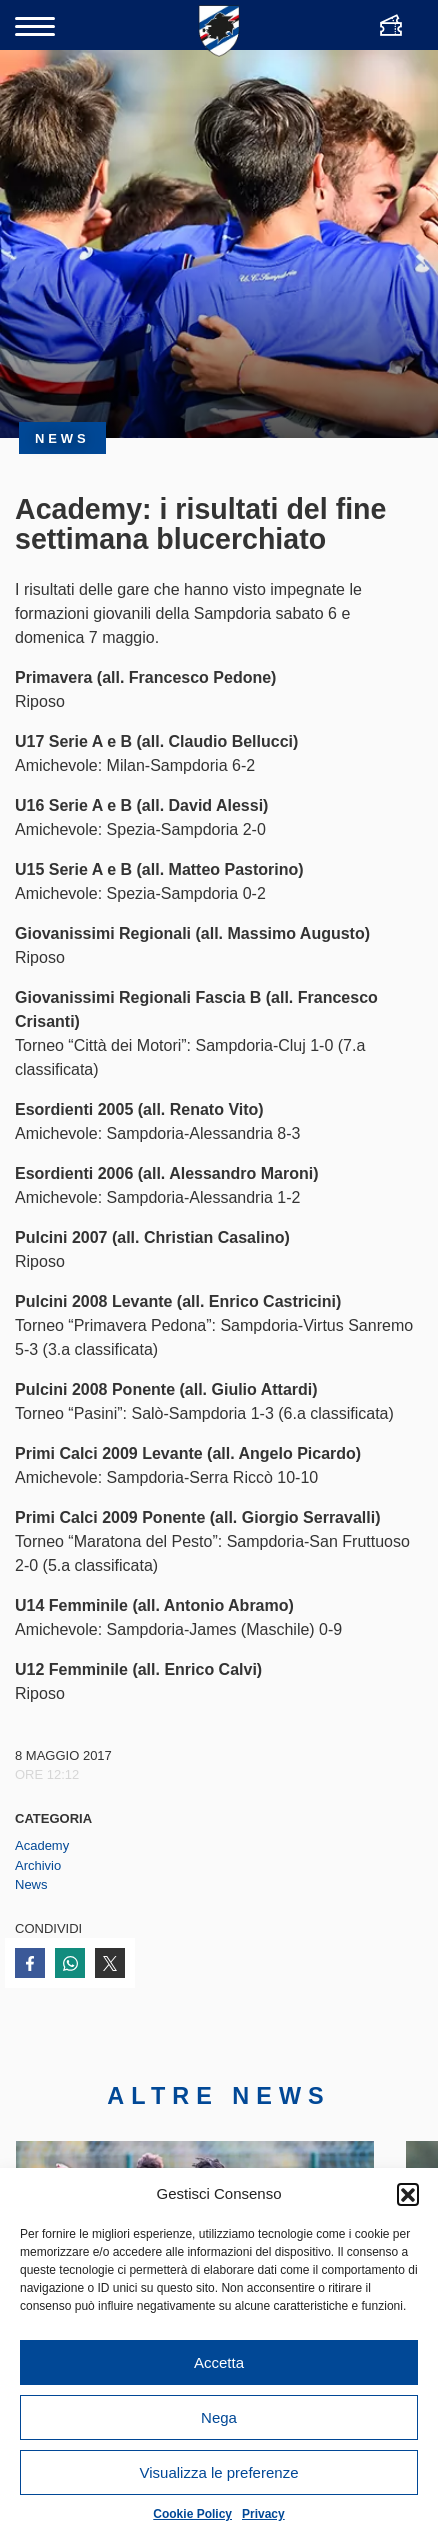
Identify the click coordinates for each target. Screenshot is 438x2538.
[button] (408, 2194)
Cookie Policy (192, 2514)
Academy (42, 1845)
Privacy (263, 2514)
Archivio (38, 1865)
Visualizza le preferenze (219, 2472)
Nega (219, 2417)
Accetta (219, 2362)
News (31, 1884)
